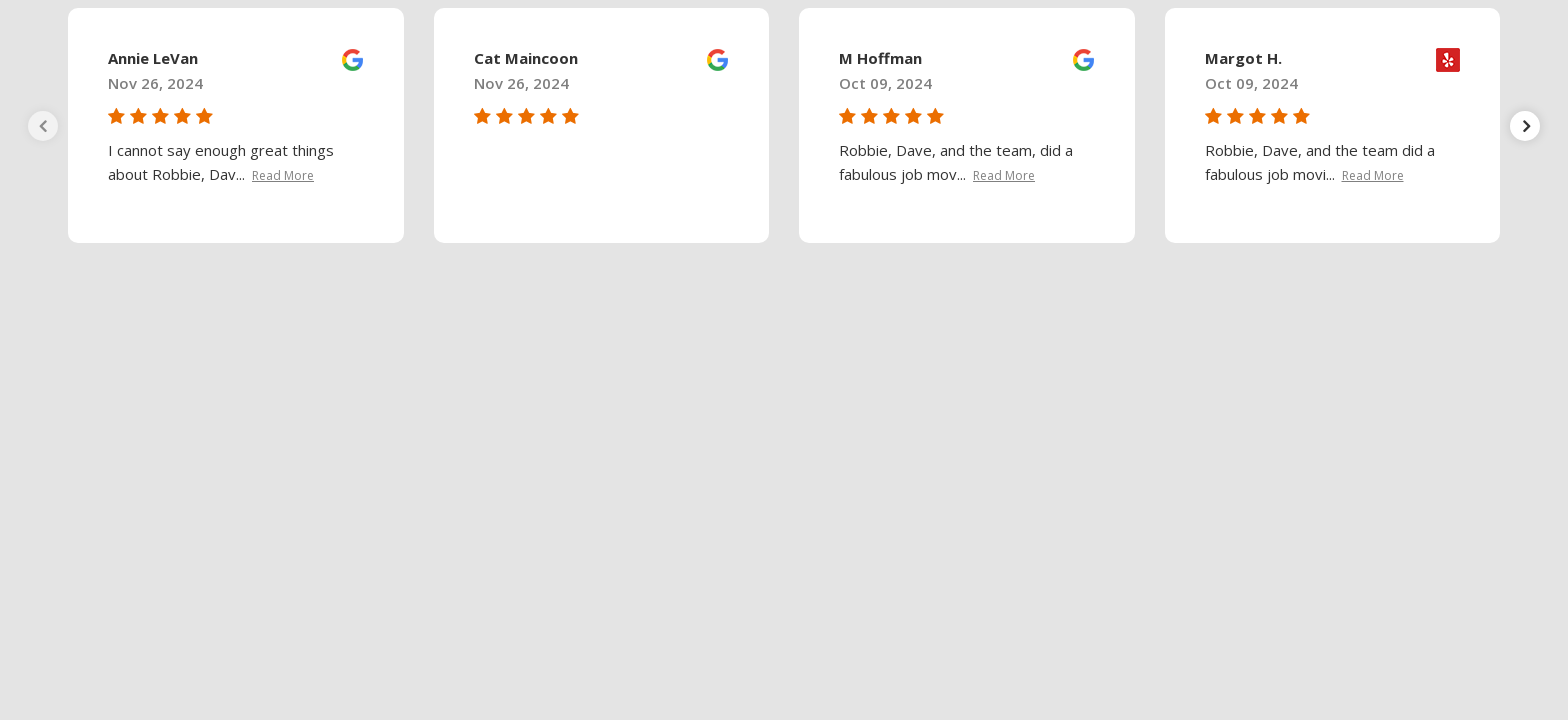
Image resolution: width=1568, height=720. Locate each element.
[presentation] (43, 126)
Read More (283, 175)
